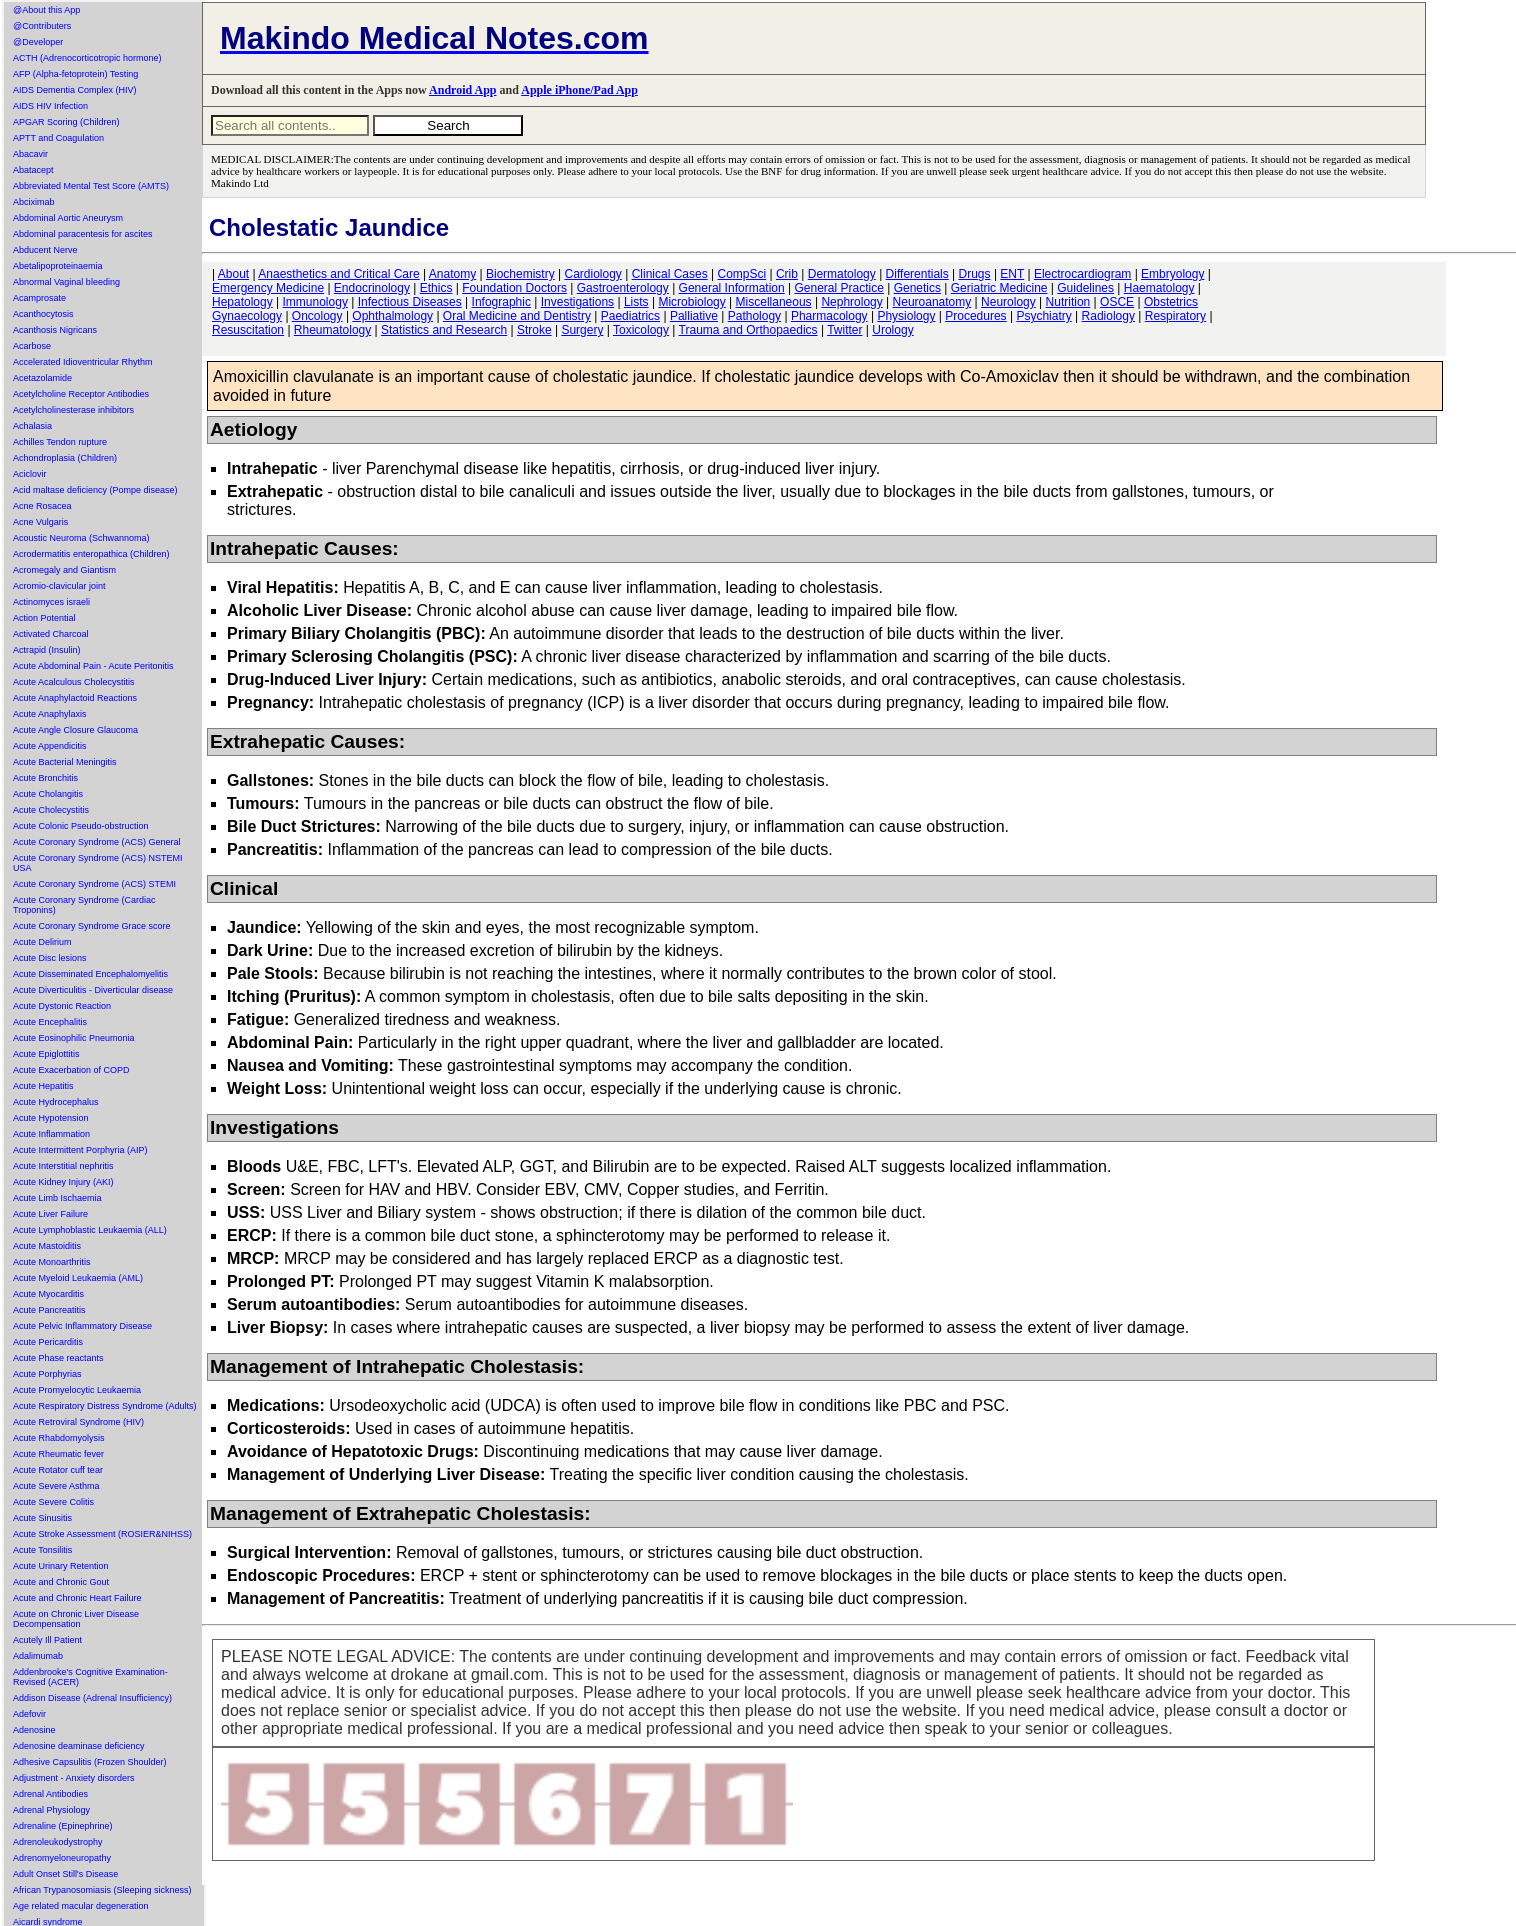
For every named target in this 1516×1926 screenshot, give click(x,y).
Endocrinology (372, 288)
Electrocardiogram (1082, 274)
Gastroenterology (623, 288)
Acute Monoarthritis (52, 1262)
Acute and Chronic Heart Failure (77, 1598)
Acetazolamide (42, 378)
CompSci (741, 274)
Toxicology (641, 330)
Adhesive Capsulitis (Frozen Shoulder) (90, 1762)
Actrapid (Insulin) (47, 650)
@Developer (38, 42)
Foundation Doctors (514, 288)
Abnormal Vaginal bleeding (66, 282)
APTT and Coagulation (58, 138)
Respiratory (1175, 316)
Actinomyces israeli (51, 602)
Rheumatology (332, 330)
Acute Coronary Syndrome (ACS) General (97, 842)
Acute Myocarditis (48, 1294)
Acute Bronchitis (45, 778)
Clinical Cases (670, 274)
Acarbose (32, 346)
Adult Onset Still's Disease (65, 1874)
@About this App (46, 10)
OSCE (1117, 302)
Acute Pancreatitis (49, 1310)
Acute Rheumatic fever (58, 1454)
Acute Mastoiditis (47, 1246)
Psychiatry (1043, 316)
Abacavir (30, 154)
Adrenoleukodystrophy (58, 1842)
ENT (1012, 274)
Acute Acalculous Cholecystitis (74, 682)
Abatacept (33, 170)
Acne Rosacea (42, 506)
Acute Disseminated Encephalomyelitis (90, 974)
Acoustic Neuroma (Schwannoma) (81, 538)
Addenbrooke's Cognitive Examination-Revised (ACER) (90, 1677)
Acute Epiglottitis (46, 1054)
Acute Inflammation (51, 1134)
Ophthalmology (392, 316)
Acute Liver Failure (50, 1214)
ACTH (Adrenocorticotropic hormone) (87, 58)
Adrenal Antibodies (50, 1794)
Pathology (754, 316)
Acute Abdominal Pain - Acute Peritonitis (93, 666)
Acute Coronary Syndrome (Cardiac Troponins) (84, 905)
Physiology (906, 316)
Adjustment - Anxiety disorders (74, 1778)
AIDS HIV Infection (50, 106)
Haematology (1159, 288)
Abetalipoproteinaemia (58, 266)
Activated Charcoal (51, 634)
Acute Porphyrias (47, 1374)
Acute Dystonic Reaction (62, 1006)
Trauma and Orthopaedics (748, 330)
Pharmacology (829, 316)
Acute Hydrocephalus (56, 1102)
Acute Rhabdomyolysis (59, 1438)
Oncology (317, 316)
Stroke (534, 330)
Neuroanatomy (932, 302)
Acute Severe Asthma (56, 1486)
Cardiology (592, 274)
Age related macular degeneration (81, 1906)
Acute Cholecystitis (51, 810)
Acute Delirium (42, 942)
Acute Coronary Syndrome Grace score (92, 926)
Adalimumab (38, 1656)
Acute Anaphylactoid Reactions (75, 698)
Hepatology (242, 302)
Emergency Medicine (268, 288)
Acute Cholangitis (48, 794)
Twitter (844, 330)
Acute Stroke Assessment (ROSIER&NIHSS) (102, 1534)
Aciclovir (30, 474)
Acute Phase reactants (58, 1358)
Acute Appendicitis (50, 746)
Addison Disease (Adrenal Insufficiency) (92, 1698)
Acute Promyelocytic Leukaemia (77, 1390)
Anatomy (452, 274)
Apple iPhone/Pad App (579, 90)
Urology (892, 330)
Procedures (975, 316)
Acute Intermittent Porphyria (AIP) (80, 1150)
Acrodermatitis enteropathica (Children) (91, 554)
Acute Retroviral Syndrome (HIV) (78, 1422)
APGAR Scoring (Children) (66, 122)
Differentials (917, 274)
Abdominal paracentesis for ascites (83, 234)
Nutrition (1068, 302)
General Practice (838, 288)
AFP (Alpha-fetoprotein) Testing (75, 74)
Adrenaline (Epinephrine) (63, 1826)
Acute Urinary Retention (61, 1566)
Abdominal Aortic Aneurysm (68, 218)
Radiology (1108, 316)
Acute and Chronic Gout (61, 1582)
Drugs (975, 274)
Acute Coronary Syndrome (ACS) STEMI (94, 884)
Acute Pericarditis (48, 1342)
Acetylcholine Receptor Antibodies (81, 394)
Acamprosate (39, 298)
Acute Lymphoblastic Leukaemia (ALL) (90, 1230)
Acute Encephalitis (50, 1022)
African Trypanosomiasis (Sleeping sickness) (102, 1890)
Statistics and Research (444, 330)
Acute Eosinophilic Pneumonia (74, 1038)
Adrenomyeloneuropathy (62, 1858)
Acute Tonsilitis (42, 1550)
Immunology (315, 302)
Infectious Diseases (410, 302)
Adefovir (29, 1714)
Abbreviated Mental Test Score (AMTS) (91, 186)
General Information (732, 288)
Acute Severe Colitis (53, 1502)
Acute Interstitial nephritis (63, 1166)
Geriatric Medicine (999, 288)
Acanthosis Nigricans (55, 330)
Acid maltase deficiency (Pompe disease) (95, 490)
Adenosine (34, 1730)
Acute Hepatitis (43, 1086)
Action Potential (44, 618)
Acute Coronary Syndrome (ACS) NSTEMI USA (98, 863)
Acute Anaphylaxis (50, 714)
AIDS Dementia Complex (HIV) (75, 90)
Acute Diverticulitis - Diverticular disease (93, 990)
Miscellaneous (774, 302)
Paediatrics (630, 316)
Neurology (1008, 302)
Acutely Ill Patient (47, 1640)
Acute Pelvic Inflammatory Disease (82, 1326)
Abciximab (34, 202)
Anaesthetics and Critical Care (338, 274)
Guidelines (1085, 288)
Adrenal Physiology (51, 1810)
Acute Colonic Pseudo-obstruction (81, 826)
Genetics (917, 288)
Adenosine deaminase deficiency (79, 1746)
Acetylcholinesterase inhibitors (73, 410)
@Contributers (42, 26)
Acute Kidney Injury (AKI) (63, 1182)
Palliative (694, 316)
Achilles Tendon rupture (60, 442)
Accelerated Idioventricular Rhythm (83, 362)
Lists (636, 302)
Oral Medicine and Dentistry (517, 316)
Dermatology (842, 274)
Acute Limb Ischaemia (57, 1198)
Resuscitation (248, 330)
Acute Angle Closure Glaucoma (75, 730)
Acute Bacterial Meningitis (65, 762)
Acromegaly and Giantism (64, 570)
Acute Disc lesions (50, 958)
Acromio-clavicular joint (59, 586)
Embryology (1172, 274)
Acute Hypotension (51, 1118)
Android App (462, 90)
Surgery (582, 330)
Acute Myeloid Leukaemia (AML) (78, 1278)
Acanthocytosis (43, 314)
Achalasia (32, 426)
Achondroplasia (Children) (65, 458)
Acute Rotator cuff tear (58, 1470)
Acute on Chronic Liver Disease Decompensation (76, 1619)
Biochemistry (520, 274)
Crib (787, 274)
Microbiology (691, 302)
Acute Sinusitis (42, 1518)
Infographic (501, 302)
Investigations (577, 302)
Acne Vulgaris (40, 522)
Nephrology (851, 302)
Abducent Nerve (45, 250)
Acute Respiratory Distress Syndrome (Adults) (105, 1406)
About (233, 274)
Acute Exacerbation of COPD (71, 1070)
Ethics (436, 288)
